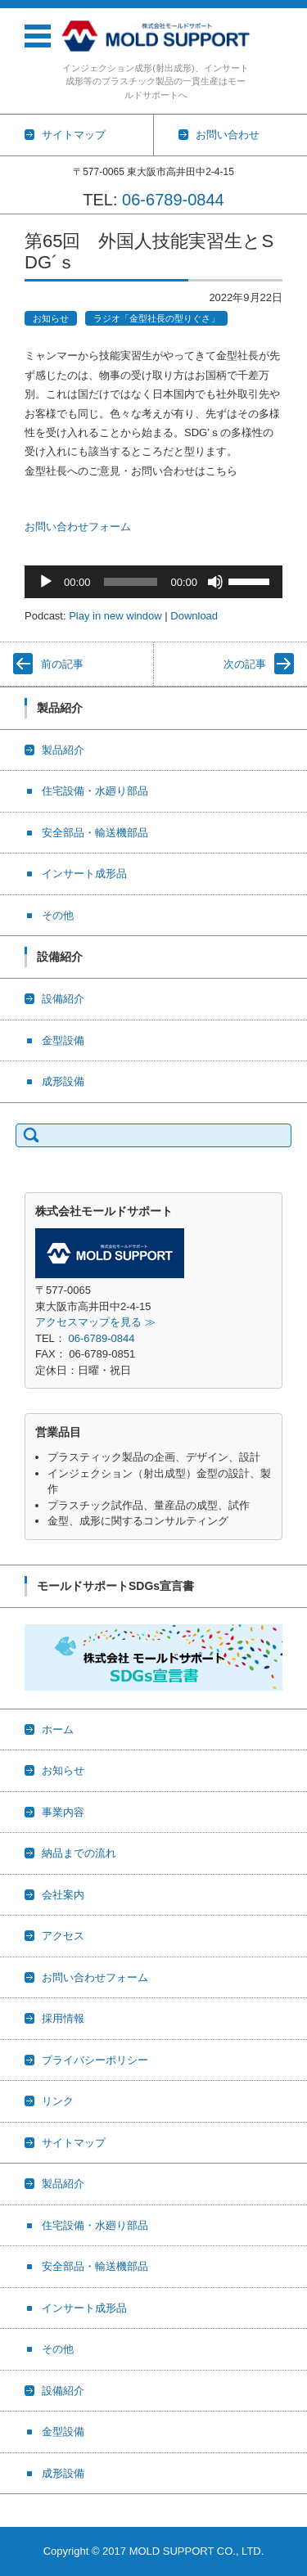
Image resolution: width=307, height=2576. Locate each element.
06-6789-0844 (173, 200)
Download (194, 616)
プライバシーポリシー (95, 2060)
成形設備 (63, 1081)
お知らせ (51, 318)
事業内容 (63, 1812)
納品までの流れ (79, 1853)
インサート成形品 (84, 873)
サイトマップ (74, 2143)
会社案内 (63, 1895)
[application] (153, 581)
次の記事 (244, 664)
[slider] (131, 582)
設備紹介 (63, 999)
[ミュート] (215, 582)
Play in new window (115, 616)
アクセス (63, 1936)
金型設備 (63, 1040)
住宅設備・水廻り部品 (95, 791)
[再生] (46, 582)
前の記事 (62, 664)
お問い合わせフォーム (78, 526)
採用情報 (63, 2018)
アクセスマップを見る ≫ (95, 1322)
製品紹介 (63, 750)
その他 (58, 915)
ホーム (58, 1729)
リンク (58, 2101)
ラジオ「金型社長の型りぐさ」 (156, 318)
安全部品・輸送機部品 (95, 832)
